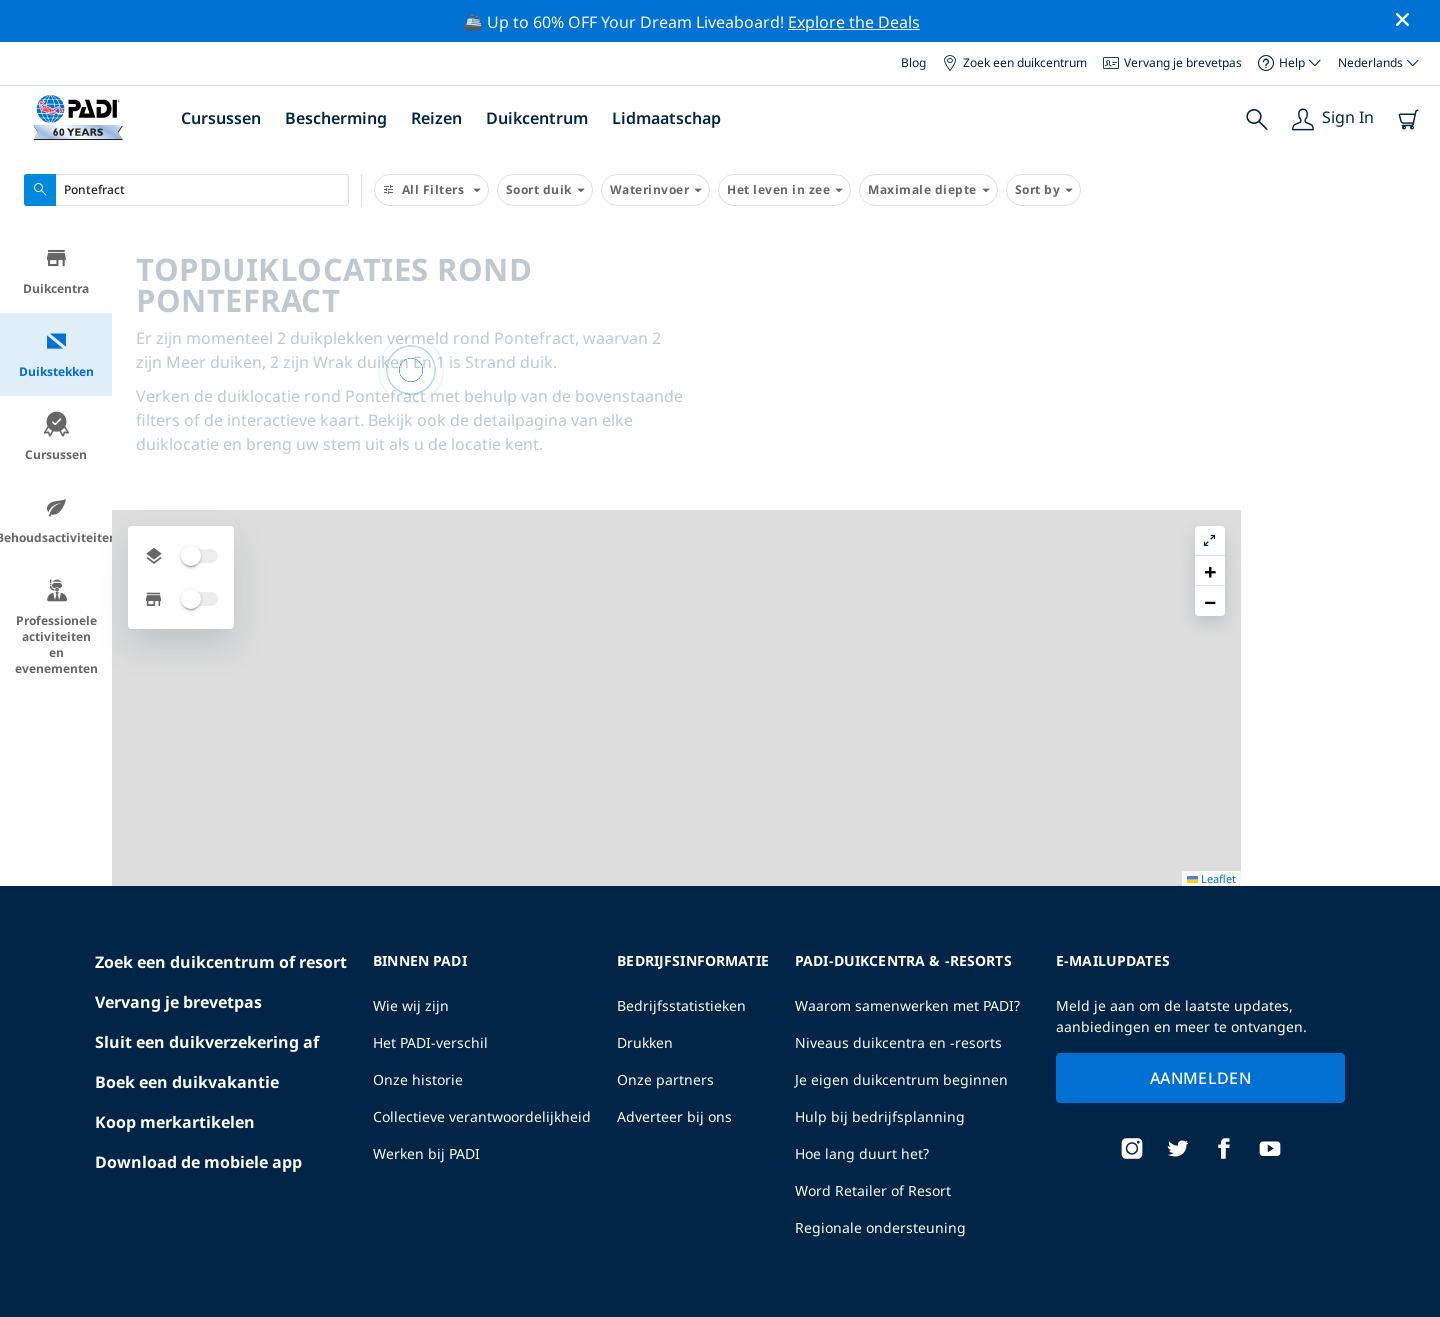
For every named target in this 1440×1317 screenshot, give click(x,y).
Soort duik (545, 190)
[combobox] (186, 190)
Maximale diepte (928, 190)
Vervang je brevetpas (1172, 62)
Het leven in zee (784, 190)
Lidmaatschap (666, 118)
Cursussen (221, 118)
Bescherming (336, 118)
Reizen (436, 118)
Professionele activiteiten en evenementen (56, 627)
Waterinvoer (656, 190)
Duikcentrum (537, 118)
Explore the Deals (854, 22)
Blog (913, 62)
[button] (1409, 291)
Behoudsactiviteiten (56, 520)
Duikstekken (56, 354)
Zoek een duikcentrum (1014, 62)
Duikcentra (56, 271)
